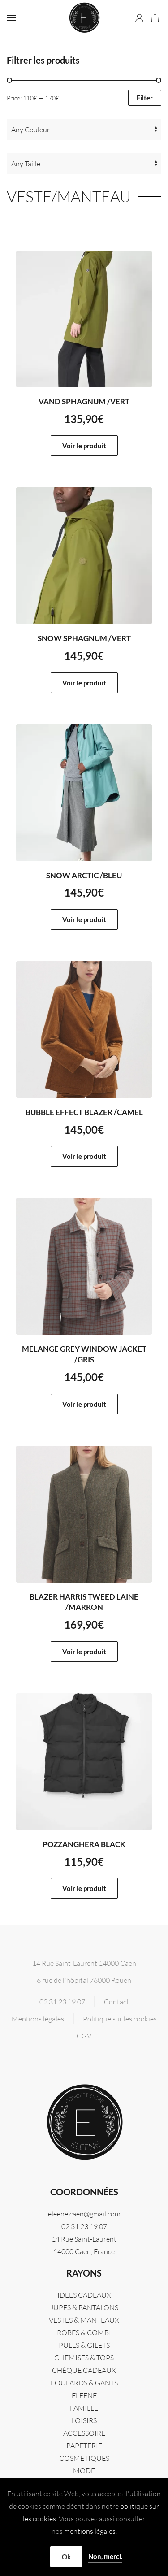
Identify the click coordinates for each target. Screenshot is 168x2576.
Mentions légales (38, 2018)
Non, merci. (105, 2556)
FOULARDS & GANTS (84, 2382)
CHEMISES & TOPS (84, 2357)
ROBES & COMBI (84, 2332)
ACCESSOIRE (84, 2433)
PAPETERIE (84, 2445)
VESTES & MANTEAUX (84, 2320)
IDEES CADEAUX (84, 2294)
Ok (66, 2557)
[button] (11, 18)
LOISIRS (84, 2420)
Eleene (84, 2395)
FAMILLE (84, 2407)
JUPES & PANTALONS (84, 2307)
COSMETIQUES (84, 2458)
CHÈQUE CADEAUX (84, 2370)
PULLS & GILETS (84, 2345)
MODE (84, 2470)
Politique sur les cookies (120, 2018)
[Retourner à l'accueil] (84, 18)
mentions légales (90, 2531)
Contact (116, 2001)
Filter (145, 98)
